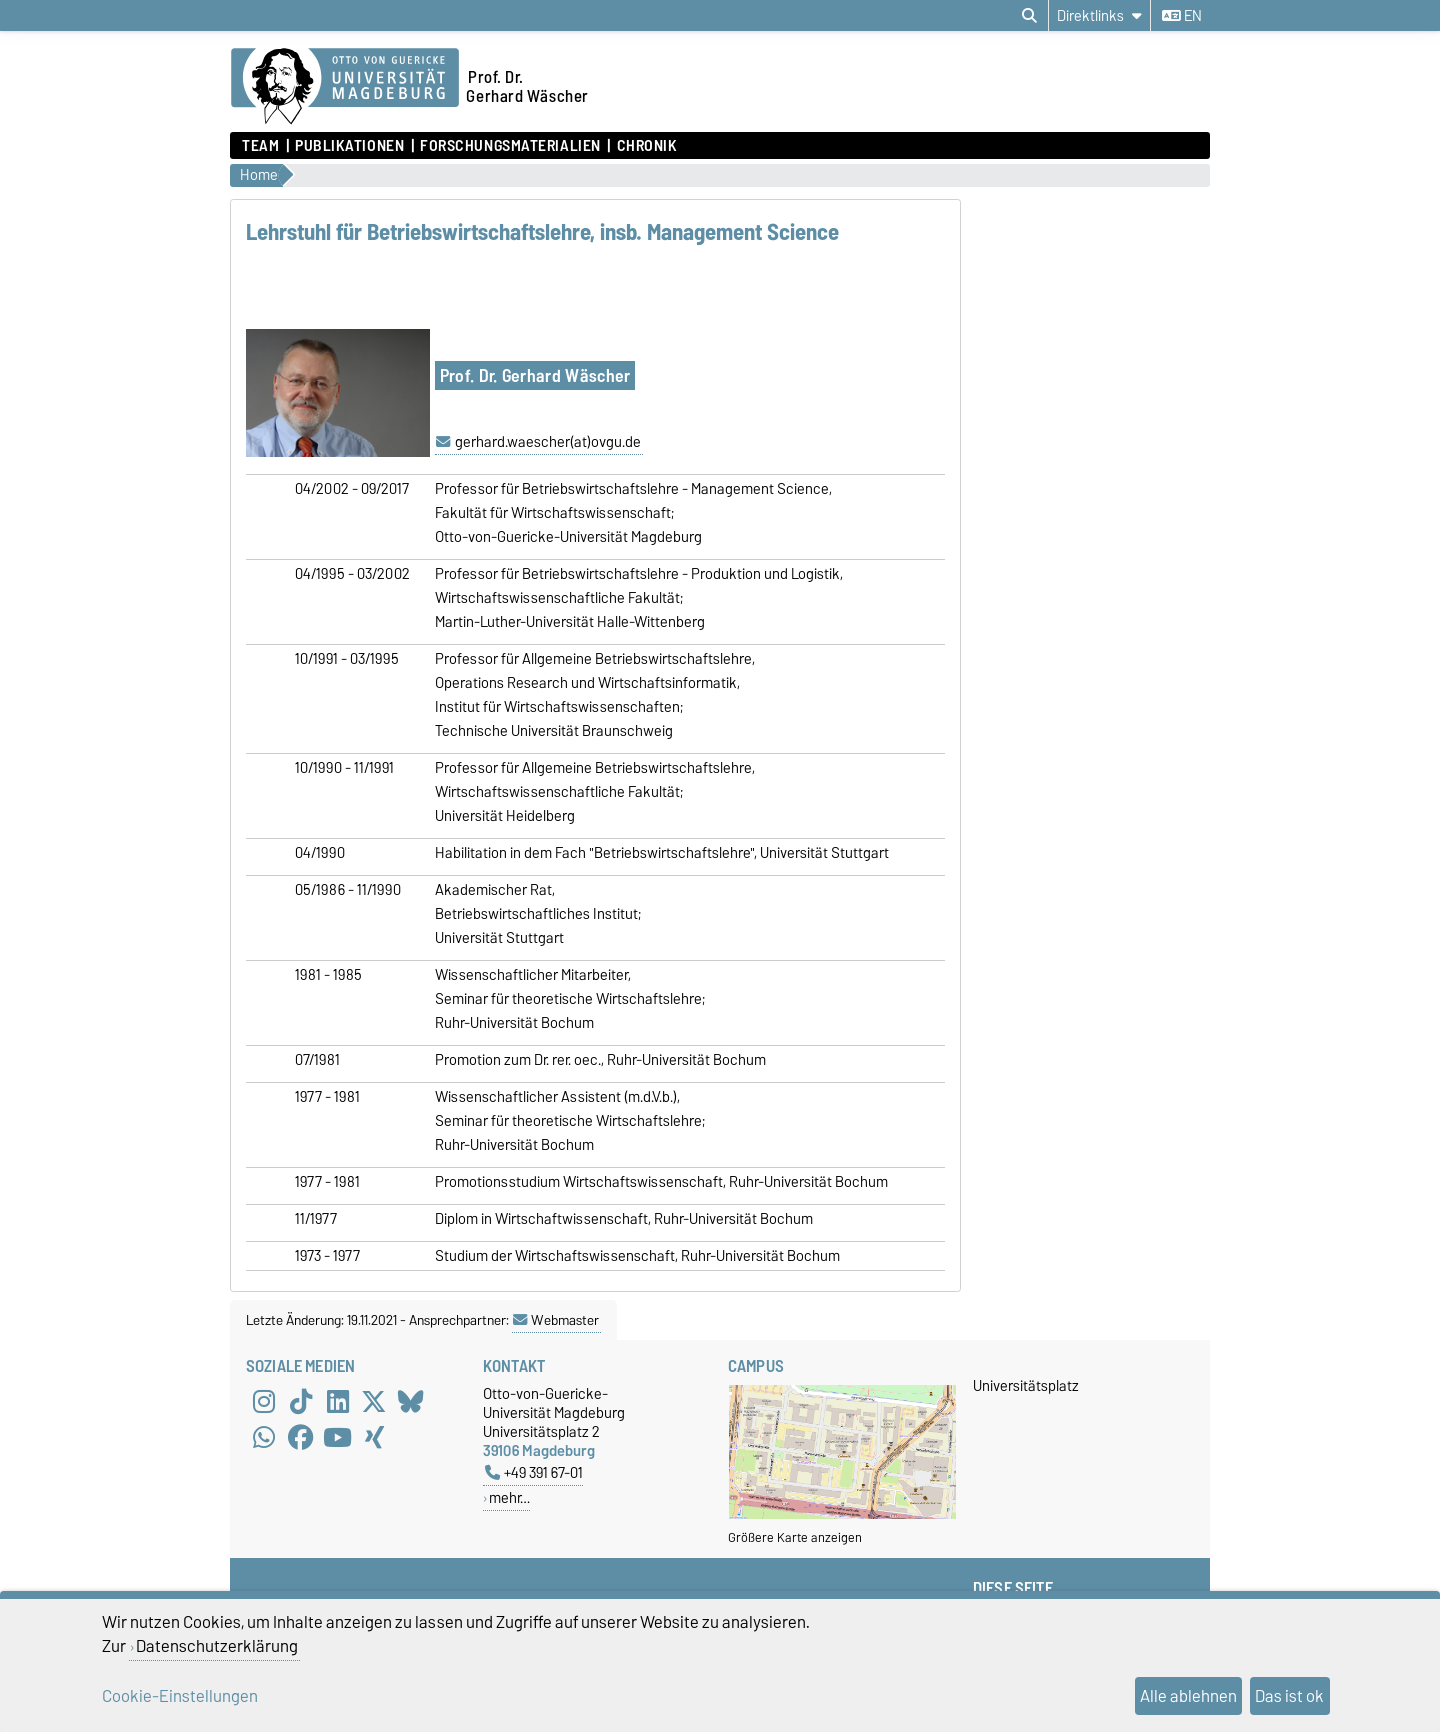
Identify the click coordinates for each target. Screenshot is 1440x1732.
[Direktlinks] (1099, 15)
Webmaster (556, 1320)
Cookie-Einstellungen (180, 1696)
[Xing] (374, 1438)
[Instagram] (264, 1402)
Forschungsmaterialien (510, 146)
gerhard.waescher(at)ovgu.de (548, 442)
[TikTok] (301, 1402)
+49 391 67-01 (534, 1472)
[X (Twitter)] (374, 1402)
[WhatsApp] (264, 1438)
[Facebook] (301, 1438)
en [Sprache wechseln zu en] (1182, 16)
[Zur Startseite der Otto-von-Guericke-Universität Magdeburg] (345, 87)
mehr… (509, 1497)
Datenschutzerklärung (217, 1646)
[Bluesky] (411, 1402)
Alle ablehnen (1188, 1696)
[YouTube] (338, 1438)
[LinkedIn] (338, 1402)
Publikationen (349, 146)
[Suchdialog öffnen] (1029, 16)
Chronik (647, 146)
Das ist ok (1289, 1696)
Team (260, 146)
